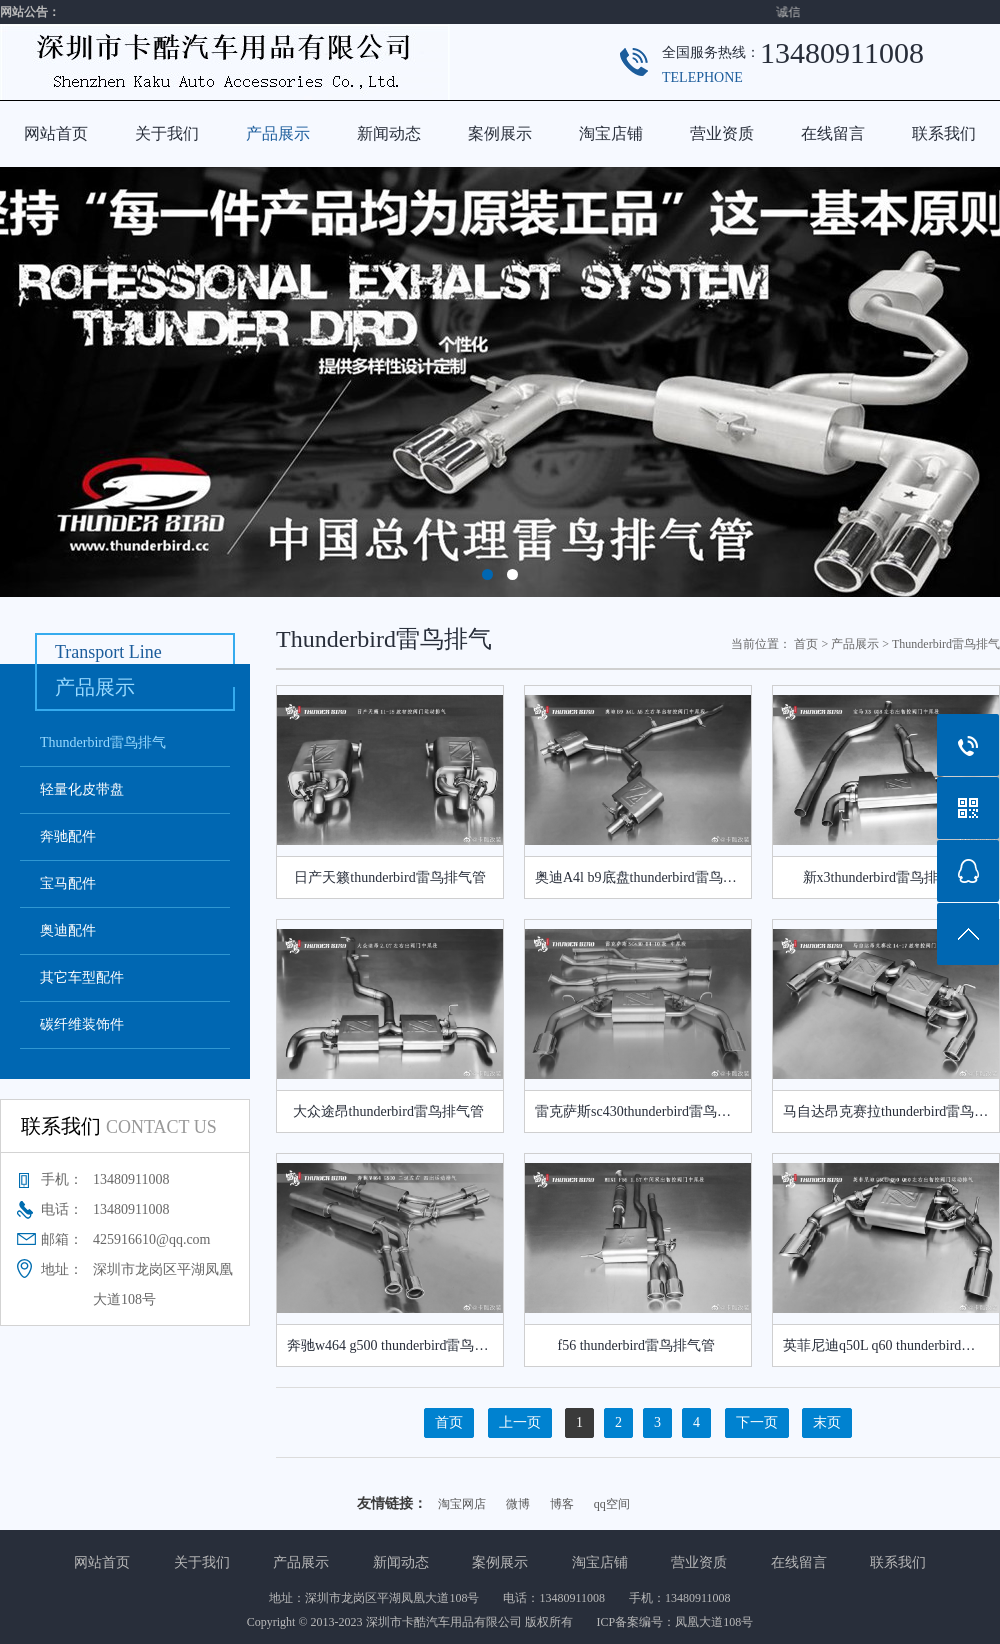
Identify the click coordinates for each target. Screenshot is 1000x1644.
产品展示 (278, 133)
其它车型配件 (82, 977)
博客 (562, 1504)
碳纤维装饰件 (82, 1024)
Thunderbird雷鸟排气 (103, 742)
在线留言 (833, 133)
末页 (827, 1422)
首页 (806, 644)
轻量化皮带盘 (82, 789)
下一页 (757, 1422)
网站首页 (56, 133)
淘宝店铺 (611, 133)
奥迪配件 (68, 930)
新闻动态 (389, 133)
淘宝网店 (462, 1504)
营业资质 (722, 133)
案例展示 (500, 133)
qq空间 (612, 1504)
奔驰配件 (68, 836)
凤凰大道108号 (714, 1622)
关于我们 (167, 133)
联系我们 (944, 133)
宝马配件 (68, 883)
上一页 (520, 1422)
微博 (518, 1504)
